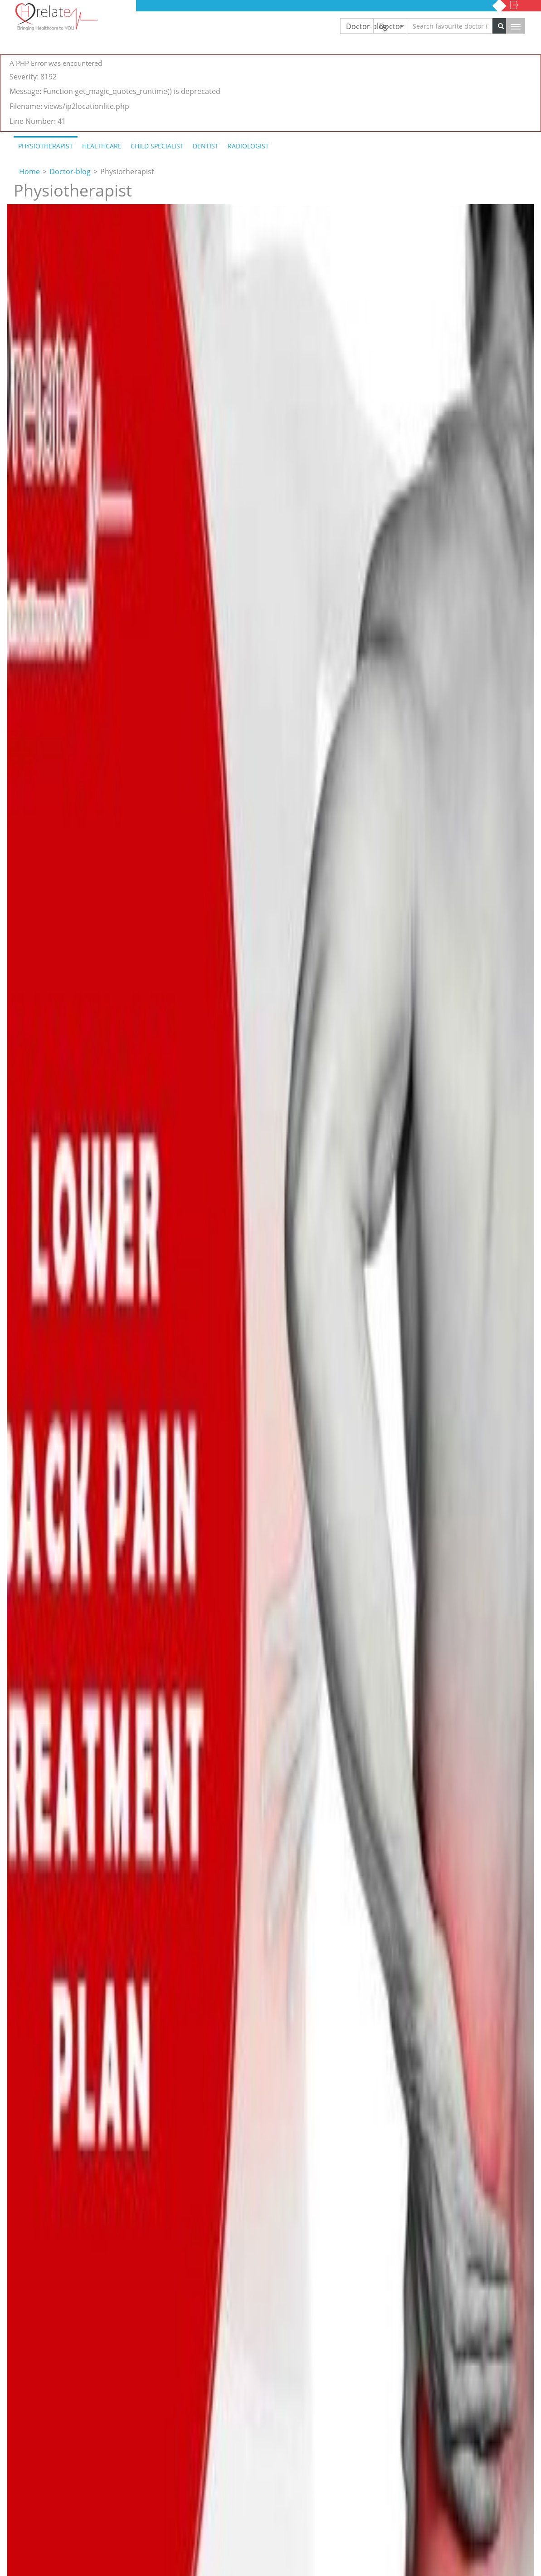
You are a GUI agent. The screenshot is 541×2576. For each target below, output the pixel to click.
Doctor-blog (360, 26)
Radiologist (248, 146)
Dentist (206, 146)
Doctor (391, 26)
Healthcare (102, 146)
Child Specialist (157, 146)
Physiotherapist (45, 146)
